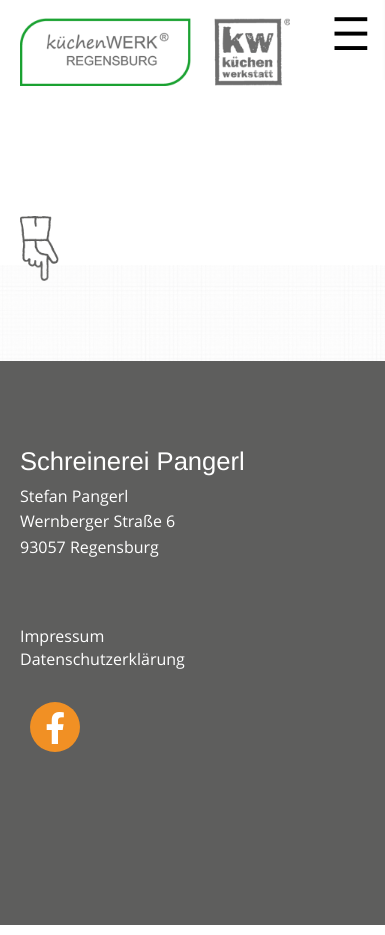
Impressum (62, 636)
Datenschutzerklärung (102, 659)
